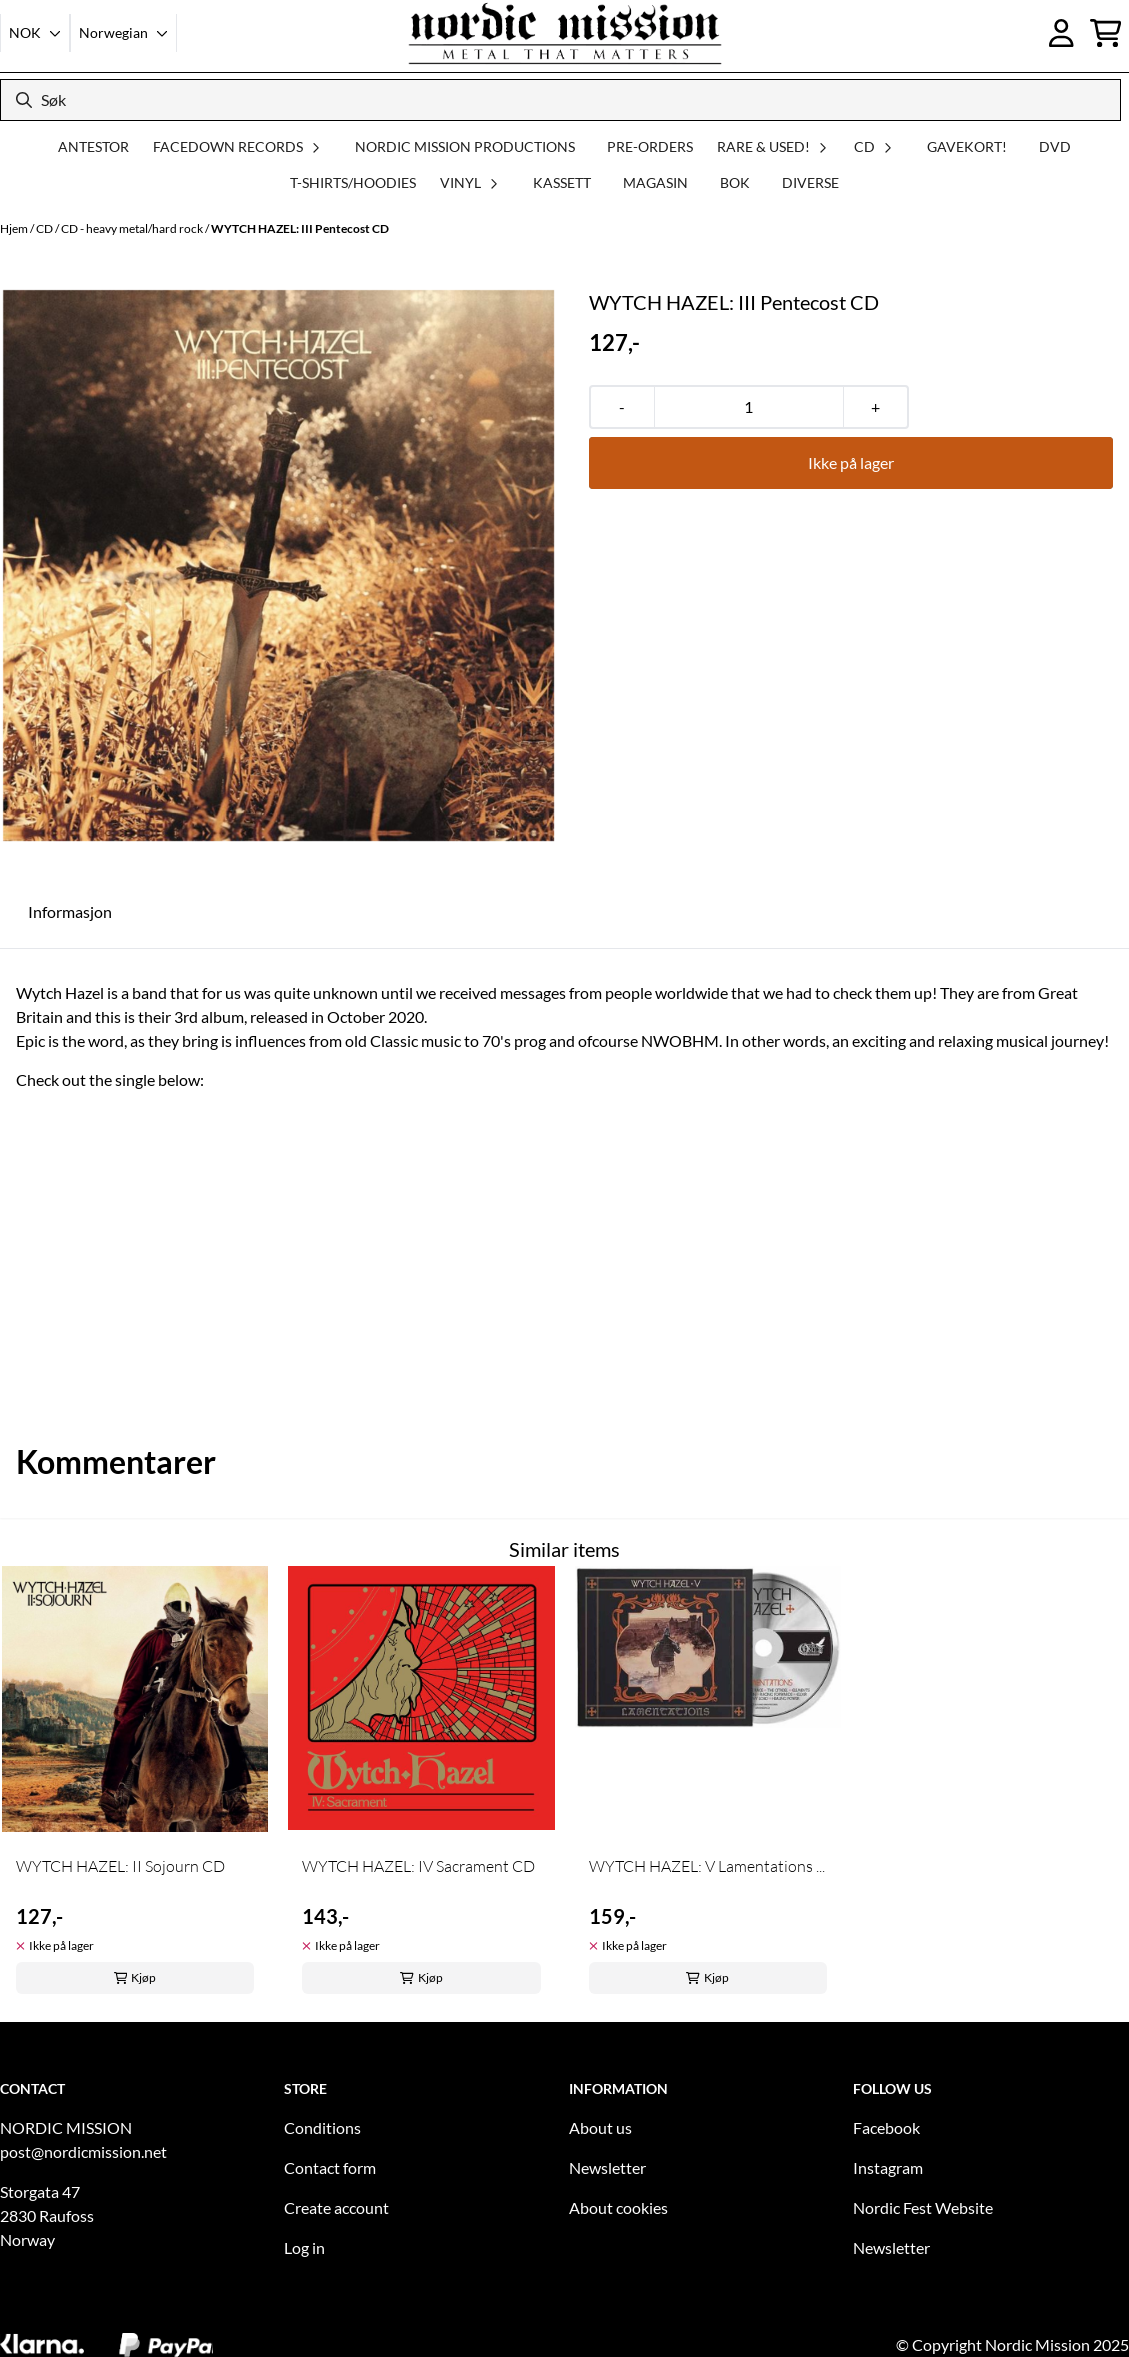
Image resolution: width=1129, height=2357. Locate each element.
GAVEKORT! (967, 146)
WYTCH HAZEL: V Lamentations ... (707, 1866)
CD (45, 228)
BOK (735, 182)
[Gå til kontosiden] (1061, 33)
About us (600, 2127)
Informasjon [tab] (70, 911)
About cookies (618, 2207)
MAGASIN (655, 182)
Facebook (886, 2127)
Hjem (15, 228)
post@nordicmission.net (83, 2151)
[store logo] (565, 33)
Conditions (322, 2127)
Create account (336, 2207)
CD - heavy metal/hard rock (133, 228)
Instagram (888, 2167)
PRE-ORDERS (650, 146)
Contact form (330, 2167)
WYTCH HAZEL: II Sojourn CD (120, 1866)
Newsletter (607, 2167)
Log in (304, 2247)
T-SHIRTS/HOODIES (353, 182)
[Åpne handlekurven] (1106, 33)
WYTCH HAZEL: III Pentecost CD (300, 228)
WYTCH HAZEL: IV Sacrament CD (418, 1866)
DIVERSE (810, 182)
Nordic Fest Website (923, 2207)
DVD (1055, 146)
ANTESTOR (93, 146)
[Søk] (560, 100)
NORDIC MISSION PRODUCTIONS (465, 146)
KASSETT (562, 182)
